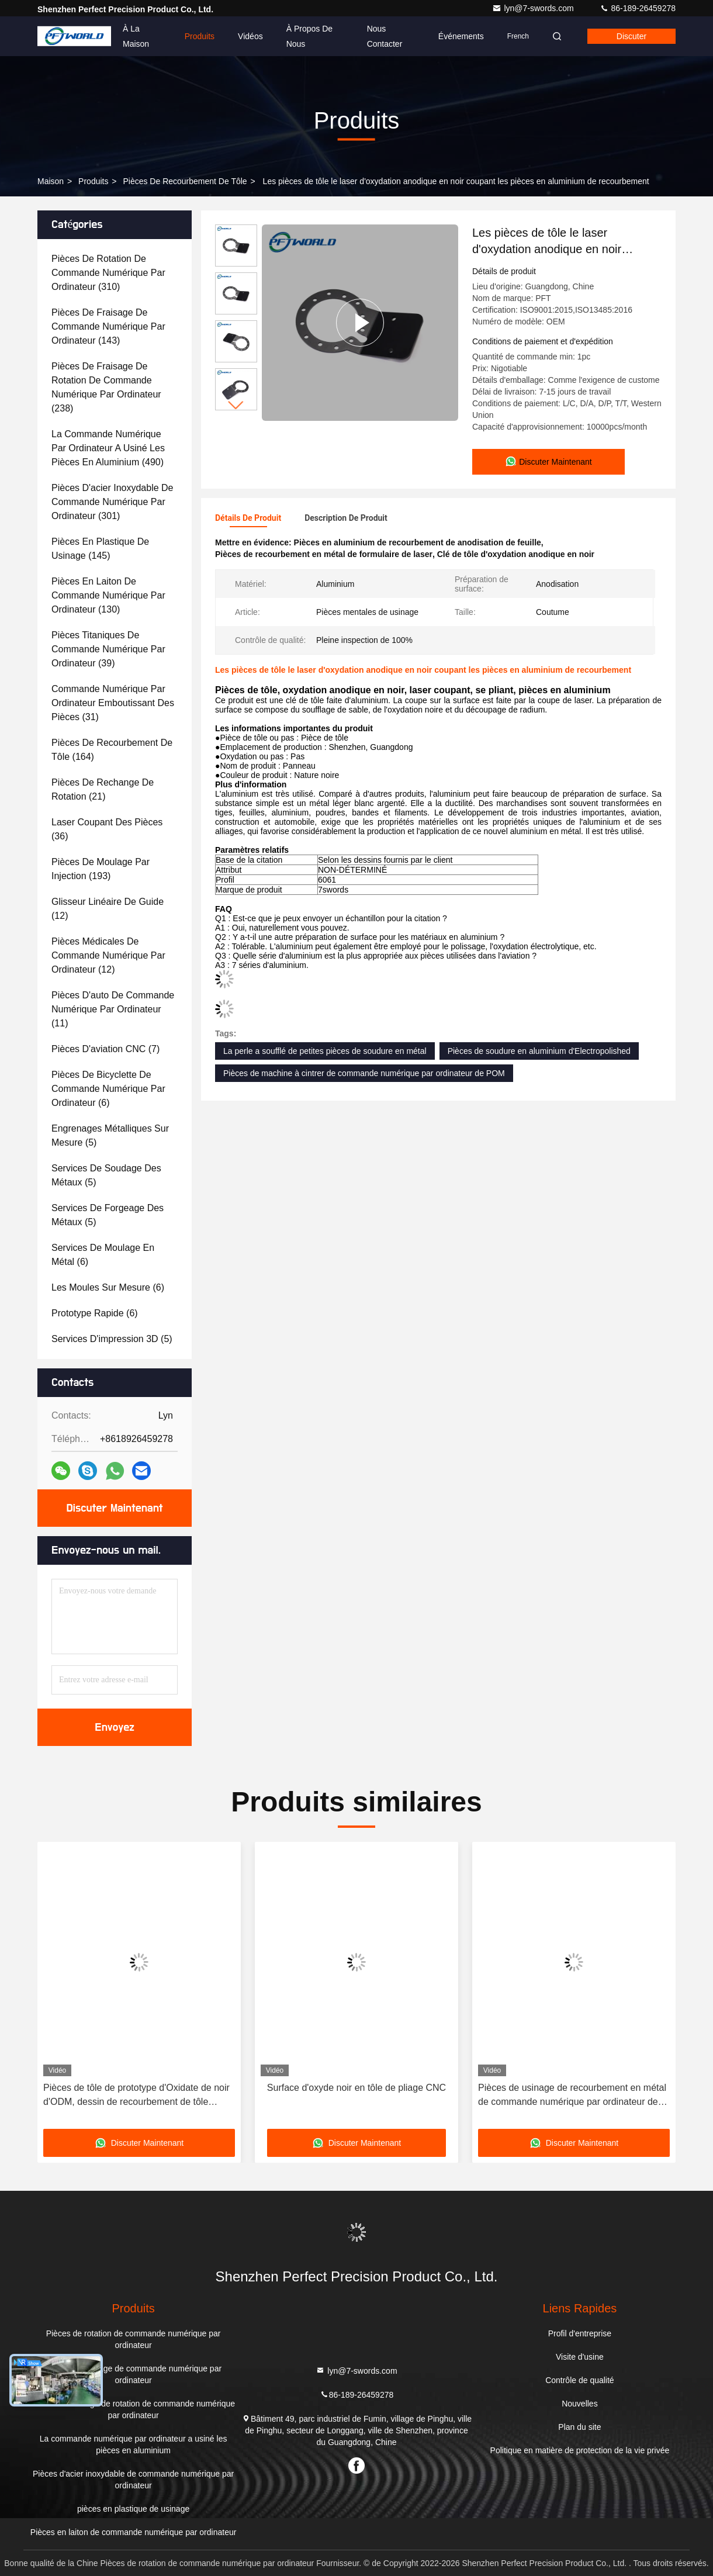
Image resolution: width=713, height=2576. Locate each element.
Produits (199, 36)
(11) (112, 1009)
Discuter (631, 36)
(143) (108, 326)
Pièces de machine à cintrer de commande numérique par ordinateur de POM (364, 1073)
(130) (108, 595)
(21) (102, 789)
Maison (50, 181)
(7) (105, 1049)
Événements (461, 36)
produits (93, 181)
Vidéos (250, 36)
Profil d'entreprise (580, 2333)
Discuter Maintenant (114, 1508)
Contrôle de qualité (579, 2380)
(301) (112, 502)
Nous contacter (385, 36)
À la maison (136, 36)
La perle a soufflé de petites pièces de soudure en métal (325, 1051)
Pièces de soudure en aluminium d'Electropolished (539, 1051)
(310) (108, 273)
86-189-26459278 (638, 8)
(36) (106, 829)
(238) (106, 387)
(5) (110, 1135)
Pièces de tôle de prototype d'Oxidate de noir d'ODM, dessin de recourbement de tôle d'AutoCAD (136, 2096)
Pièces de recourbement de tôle (185, 181)
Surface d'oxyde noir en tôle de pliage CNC (356, 2088)
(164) (111, 750)
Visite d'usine (580, 2356)
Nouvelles (579, 2403)
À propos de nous (309, 36)
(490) (108, 448)
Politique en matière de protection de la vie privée (580, 2450)
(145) (100, 549)
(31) (112, 703)
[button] (236, 405)
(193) (100, 869)
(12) (107, 909)
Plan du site (579, 2427)
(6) (108, 1089)
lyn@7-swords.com (534, 8)
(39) (108, 649)
